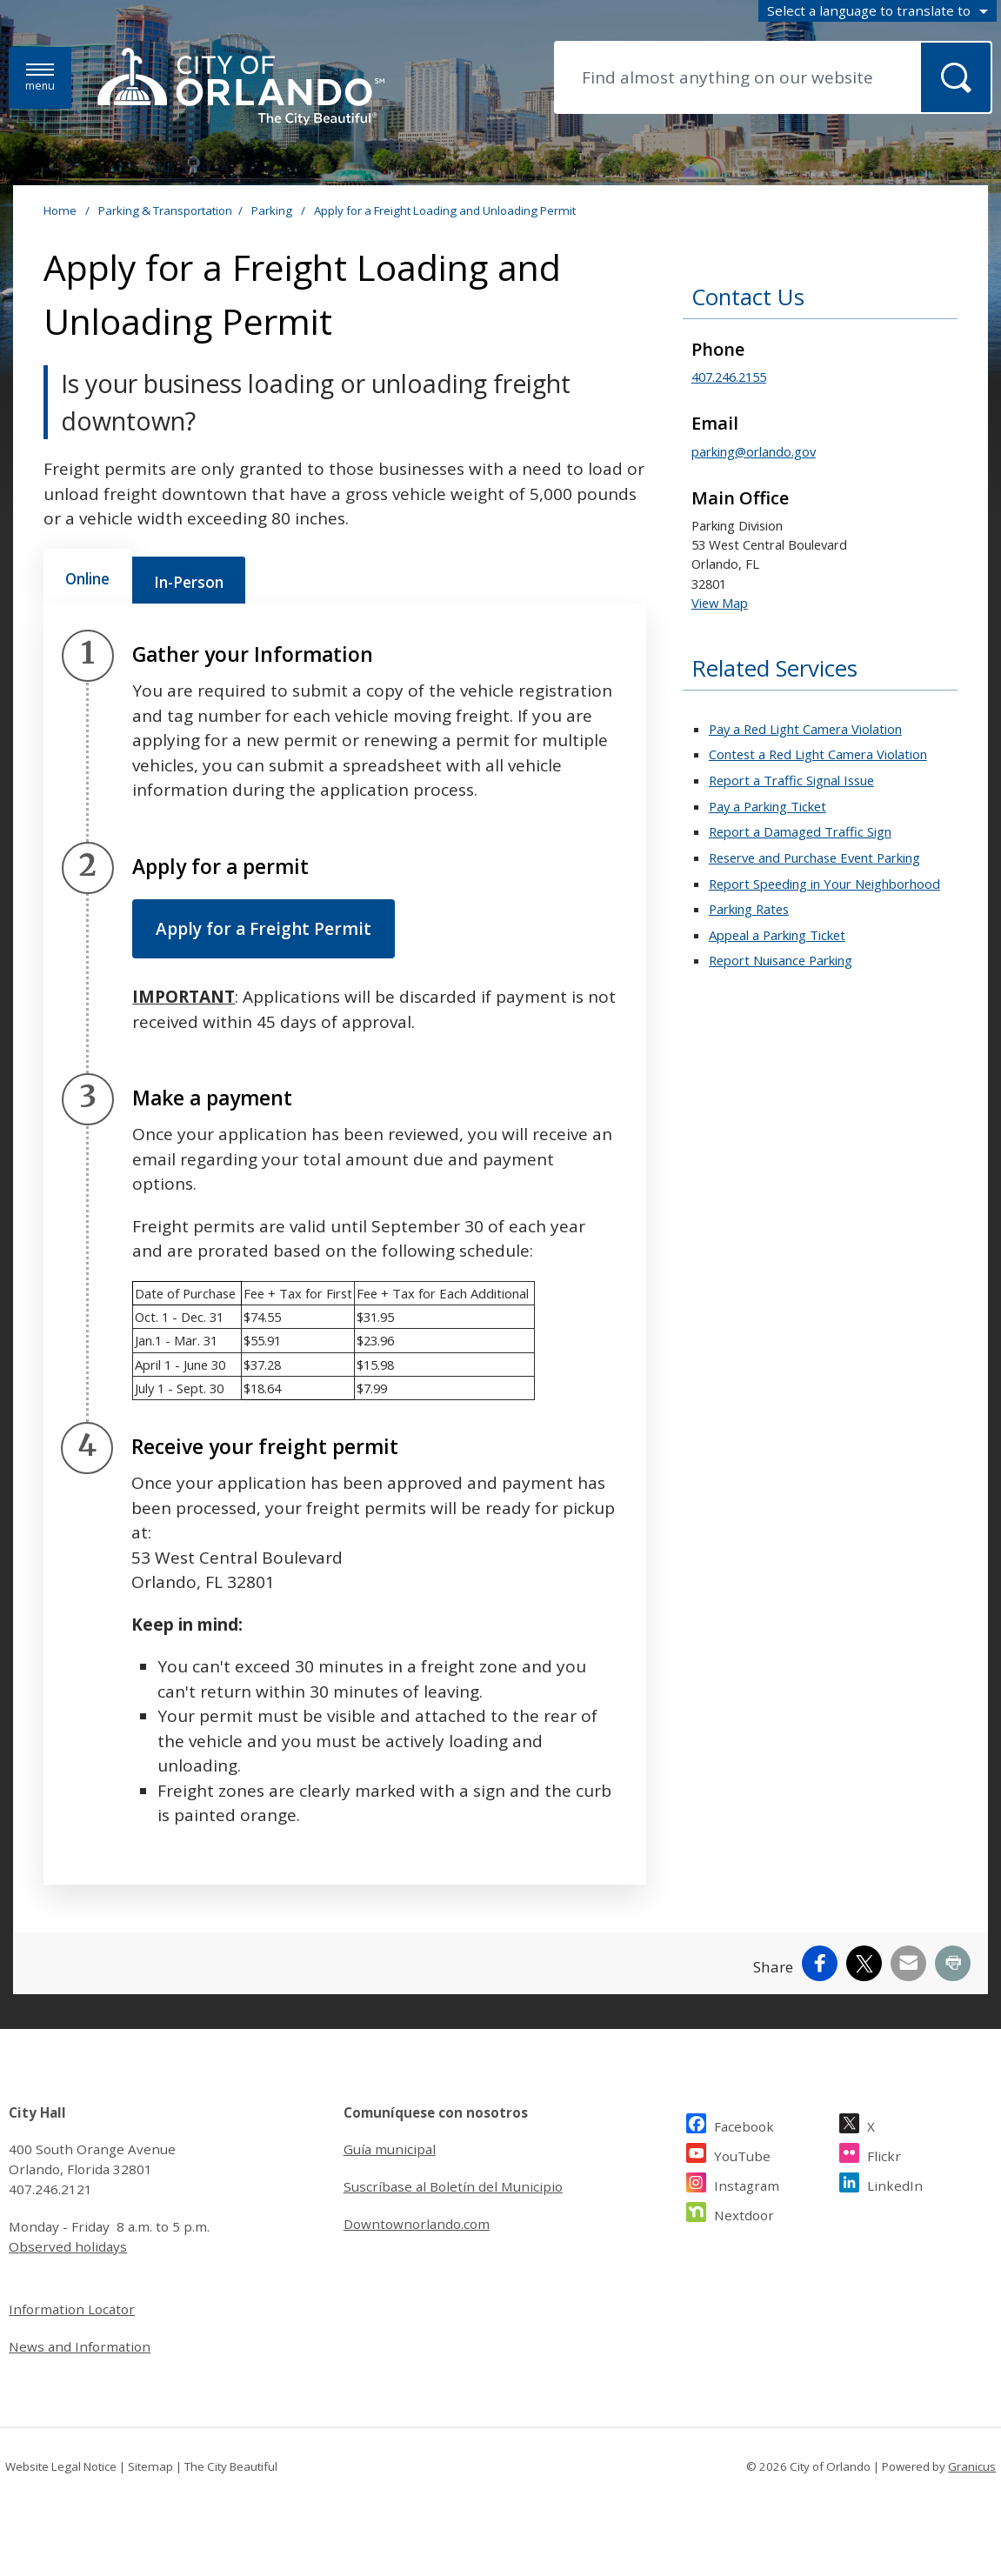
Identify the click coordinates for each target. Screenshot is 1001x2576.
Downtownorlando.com (417, 2223)
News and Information (79, 2346)
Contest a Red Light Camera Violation (818, 754)
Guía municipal (390, 2149)
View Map (719, 602)
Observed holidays (68, 2246)
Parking (273, 210)
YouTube (742, 2154)
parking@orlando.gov (753, 451)
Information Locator (72, 2309)
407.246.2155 (728, 376)
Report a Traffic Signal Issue (791, 780)
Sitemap (150, 2466)
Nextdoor (744, 2213)
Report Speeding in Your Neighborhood (824, 883)
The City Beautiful (230, 2466)
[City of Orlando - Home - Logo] (240, 88)
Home (60, 210)
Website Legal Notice (61, 2466)
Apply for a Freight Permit (263, 929)
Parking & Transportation (165, 210)
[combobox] (877, 11)
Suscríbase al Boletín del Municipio (453, 2186)
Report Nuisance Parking (780, 960)
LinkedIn (895, 2183)
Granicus (972, 2466)
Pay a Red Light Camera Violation (805, 728)
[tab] (87, 576)
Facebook (744, 2124)
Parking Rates (749, 909)
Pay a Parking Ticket (767, 806)
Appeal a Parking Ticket (777, 935)
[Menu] (40, 78)
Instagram (746, 2183)
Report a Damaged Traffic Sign (800, 831)
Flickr (884, 2154)
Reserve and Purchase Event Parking (814, 857)
